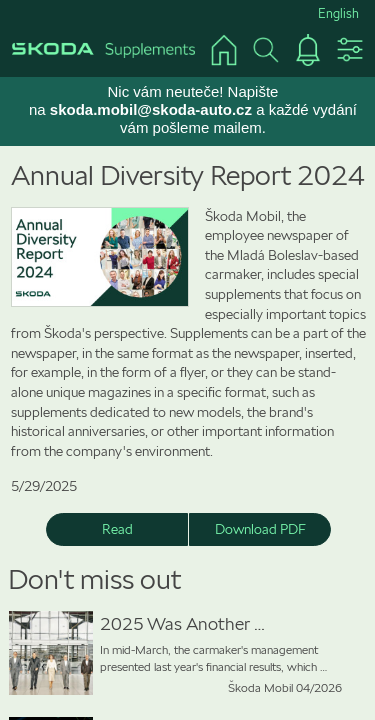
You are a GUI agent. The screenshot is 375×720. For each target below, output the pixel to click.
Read (117, 529)
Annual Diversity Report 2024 (188, 175)
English (338, 13)
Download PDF (260, 529)
